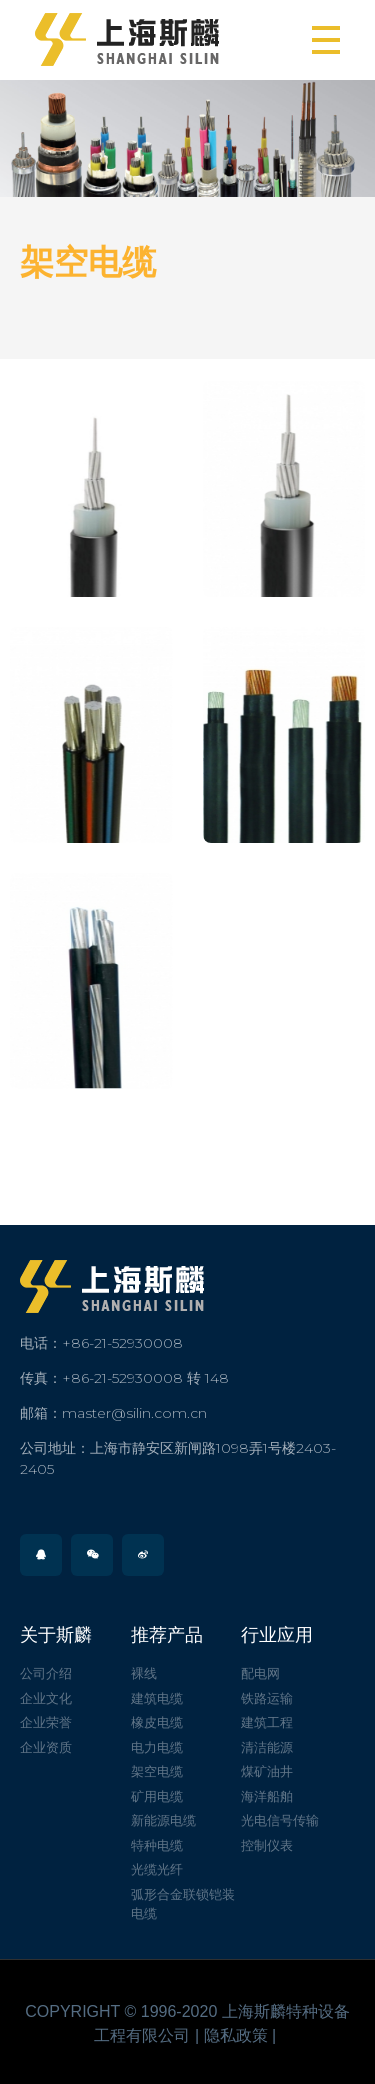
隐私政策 (236, 2035)
